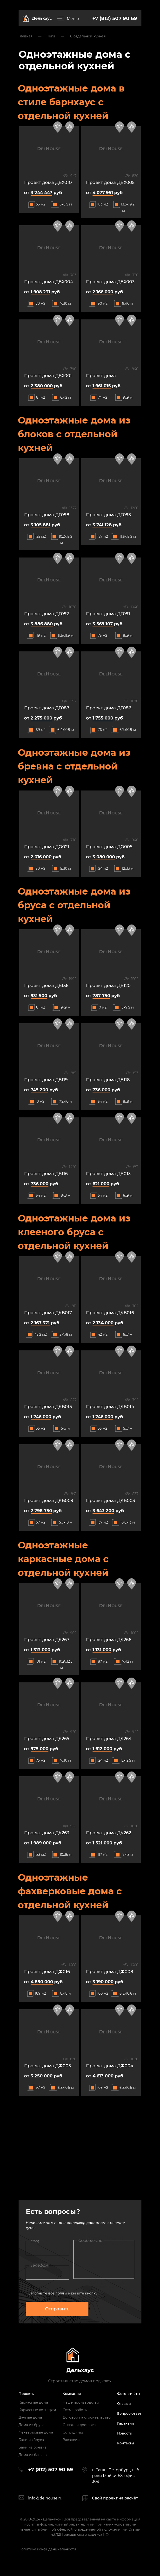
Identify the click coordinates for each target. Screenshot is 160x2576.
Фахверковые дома (36, 2432)
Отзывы (124, 2403)
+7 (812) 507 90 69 (114, 18)
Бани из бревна (33, 2447)
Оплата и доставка (79, 2425)
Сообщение (90, 2240)
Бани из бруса (31, 2440)
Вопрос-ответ (129, 2413)
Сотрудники (73, 2432)
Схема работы (75, 2410)
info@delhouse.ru (45, 2498)
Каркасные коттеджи (37, 2410)
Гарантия (125, 2423)
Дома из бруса (31, 2425)
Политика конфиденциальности (47, 2549)
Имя (35, 2241)
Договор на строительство (87, 2417)
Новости (124, 2433)
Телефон (39, 2265)
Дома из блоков (33, 2455)
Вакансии (71, 2440)
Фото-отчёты (128, 2394)
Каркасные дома (33, 2402)
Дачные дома (30, 2417)
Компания (72, 2394)
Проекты (26, 2394)
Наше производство (81, 2402)
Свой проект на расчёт (115, 2498)
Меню (73, 18)
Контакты (125, 2443)
